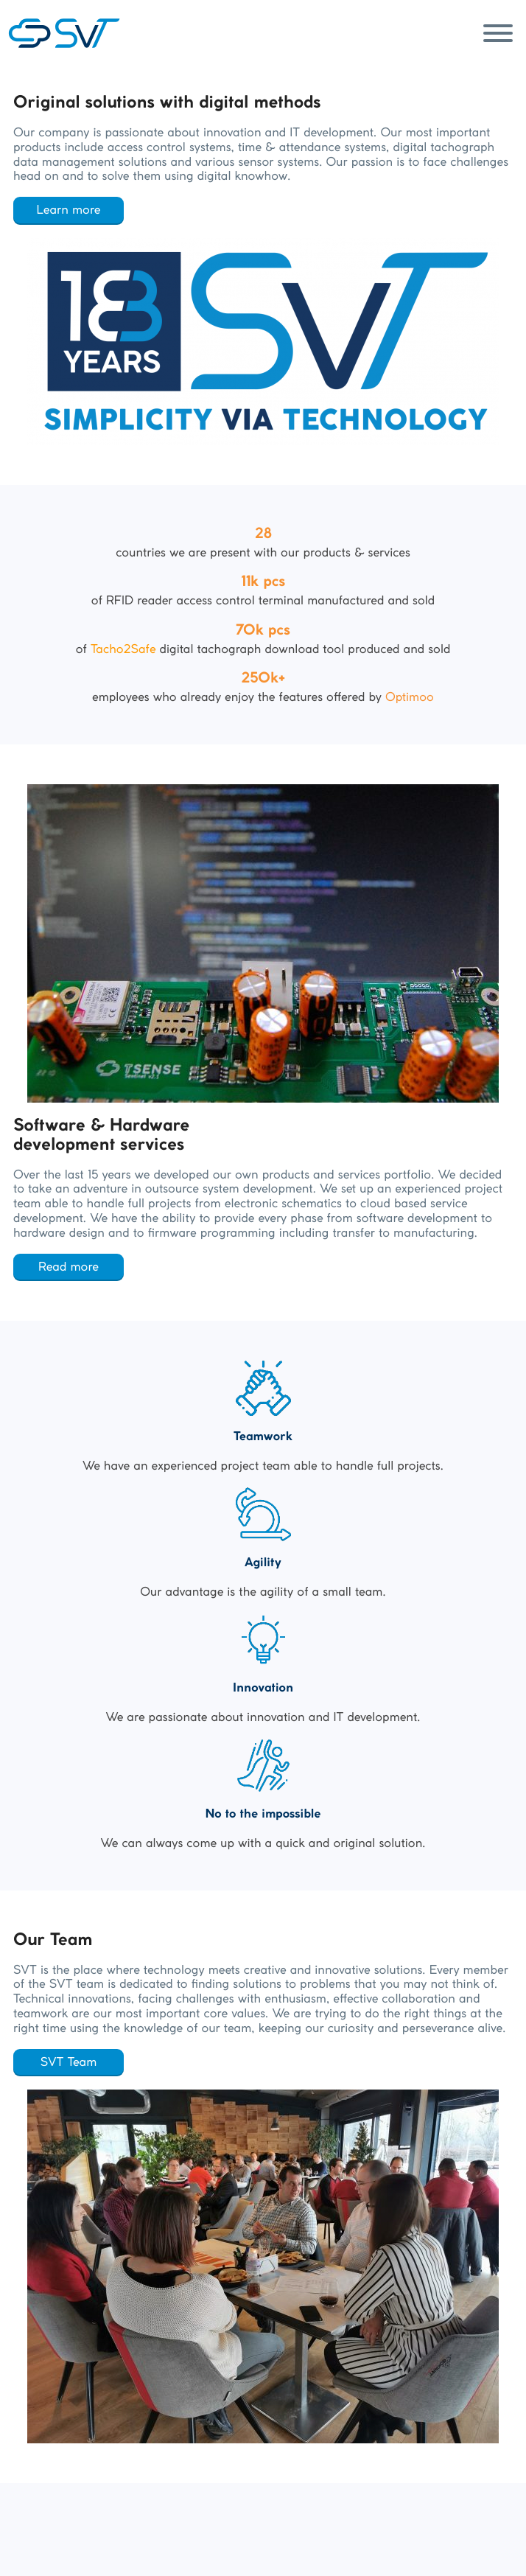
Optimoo (409, 696)
